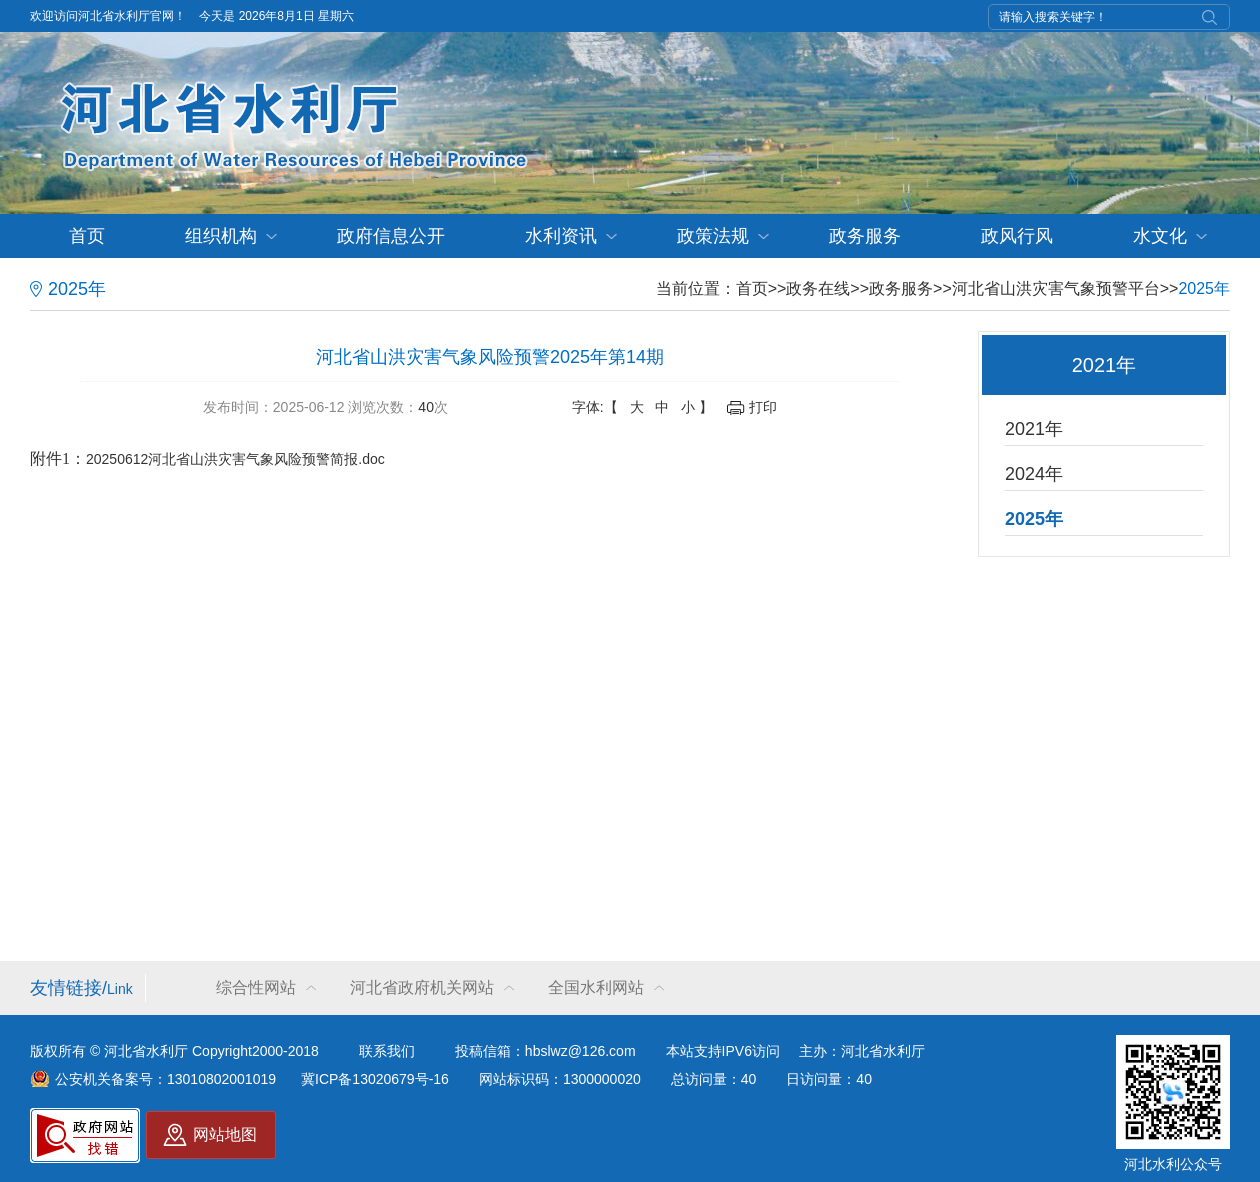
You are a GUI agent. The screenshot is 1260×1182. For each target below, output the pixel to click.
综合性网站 (256, 987)
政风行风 (1017, 236)
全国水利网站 (596, 987)
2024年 (1034, 474)
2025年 (1204, 288)
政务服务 (865, 236)
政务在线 (818, 288)
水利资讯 (561, 236)
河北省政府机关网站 (422, 987)
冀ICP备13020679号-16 (375, 1079)
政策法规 (713, 236)
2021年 (1034, 429)
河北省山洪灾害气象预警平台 (1056, 288)
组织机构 (221, 236)
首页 (87, 236)
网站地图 (225, 1134)
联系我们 (387, 1051)
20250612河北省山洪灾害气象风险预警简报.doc (235, 459)
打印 (763, 407)
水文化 (1160, 236)
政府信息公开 (391, 236)
